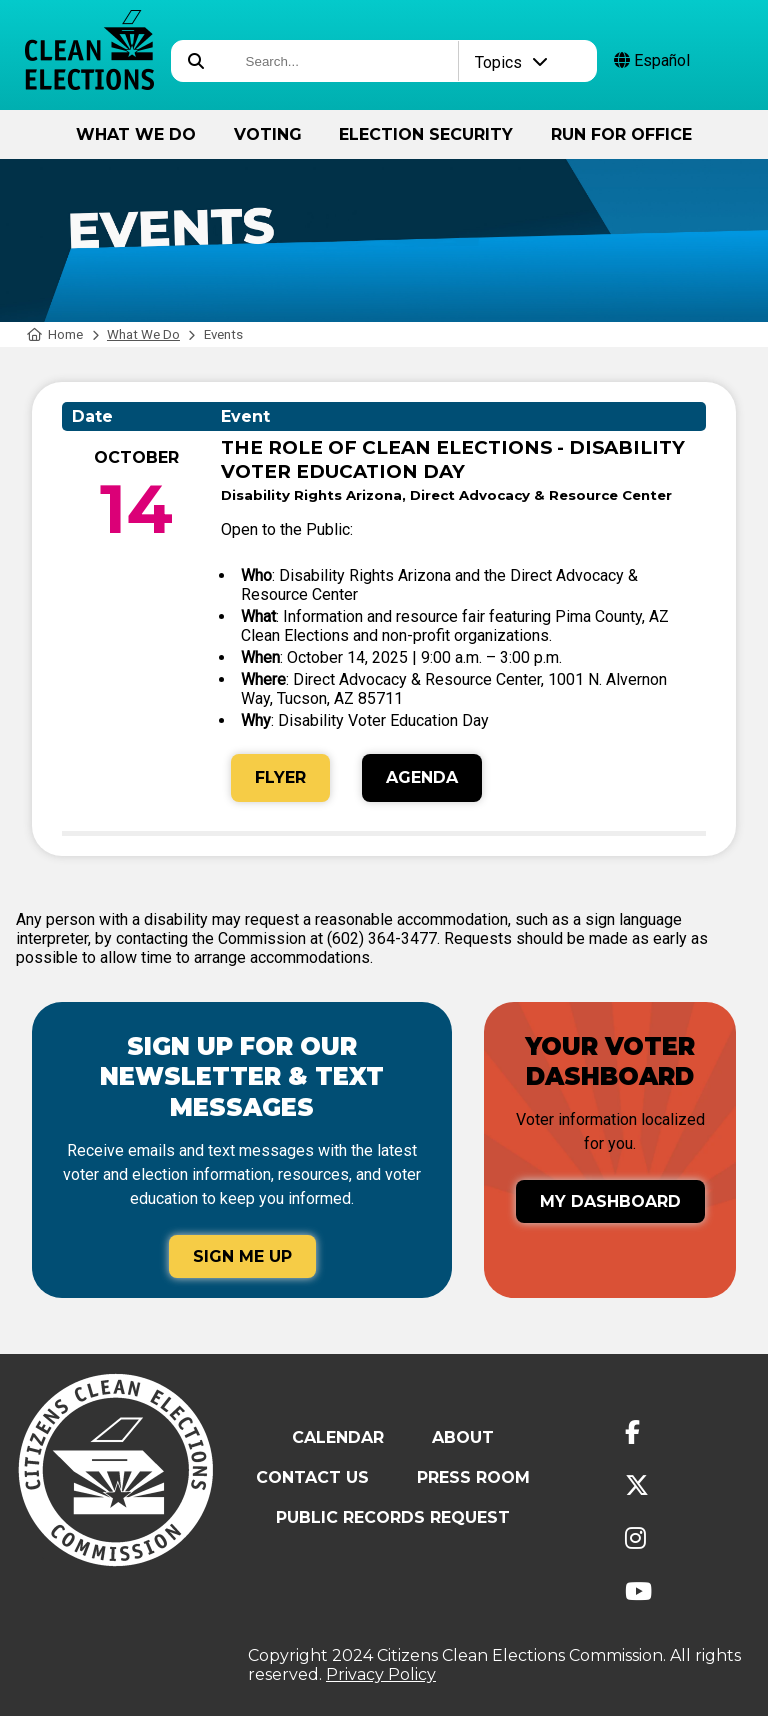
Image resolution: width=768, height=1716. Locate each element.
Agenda (422, 777)
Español (652, 60)
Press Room (473, 1477)
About (463, 1437)
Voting (268, 134)
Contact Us (312, 1477)
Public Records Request (393, 1517)
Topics (511, 62)
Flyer (280, 777)
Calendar (338, 1437)
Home (55, 334)
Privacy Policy (381, 1674)
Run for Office (621, 134)
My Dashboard (610, 1201)
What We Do (136, 134)
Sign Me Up (242, 1256)
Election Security (426, 134)
